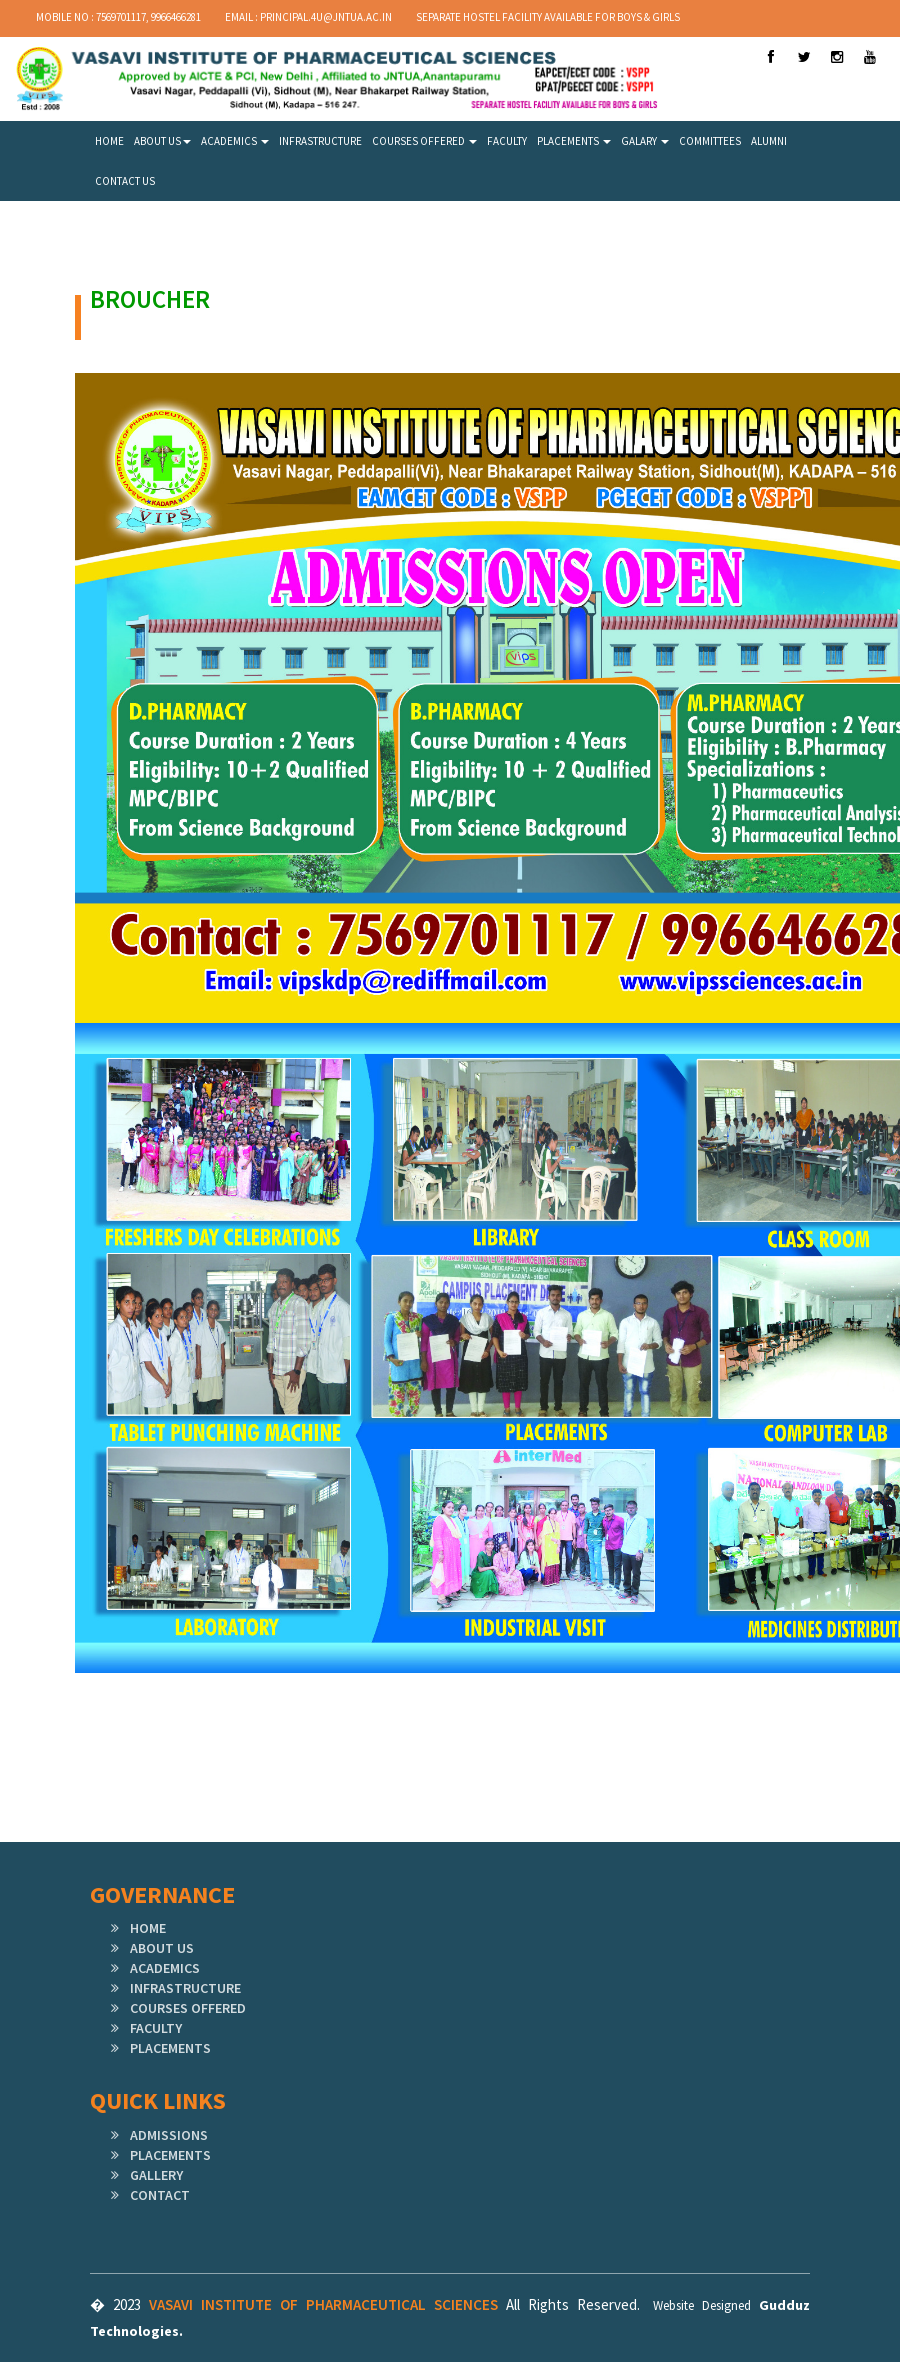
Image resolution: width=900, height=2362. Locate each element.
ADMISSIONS (169, 2135)
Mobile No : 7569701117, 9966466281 (118, 17)
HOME (109, 141)
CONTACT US (125, 181)
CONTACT (160, 2195)
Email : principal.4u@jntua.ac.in (308, 17)
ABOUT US (162, 141)
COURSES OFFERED (424, 141)
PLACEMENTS (574, 141)
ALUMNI (769, 141)
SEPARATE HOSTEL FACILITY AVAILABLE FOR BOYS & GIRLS (548, 17)
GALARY (645, 141)
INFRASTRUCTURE (320, 141)
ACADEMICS (235, 141)
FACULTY (507, 141)
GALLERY (156, 2175)
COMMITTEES (710, 141)
